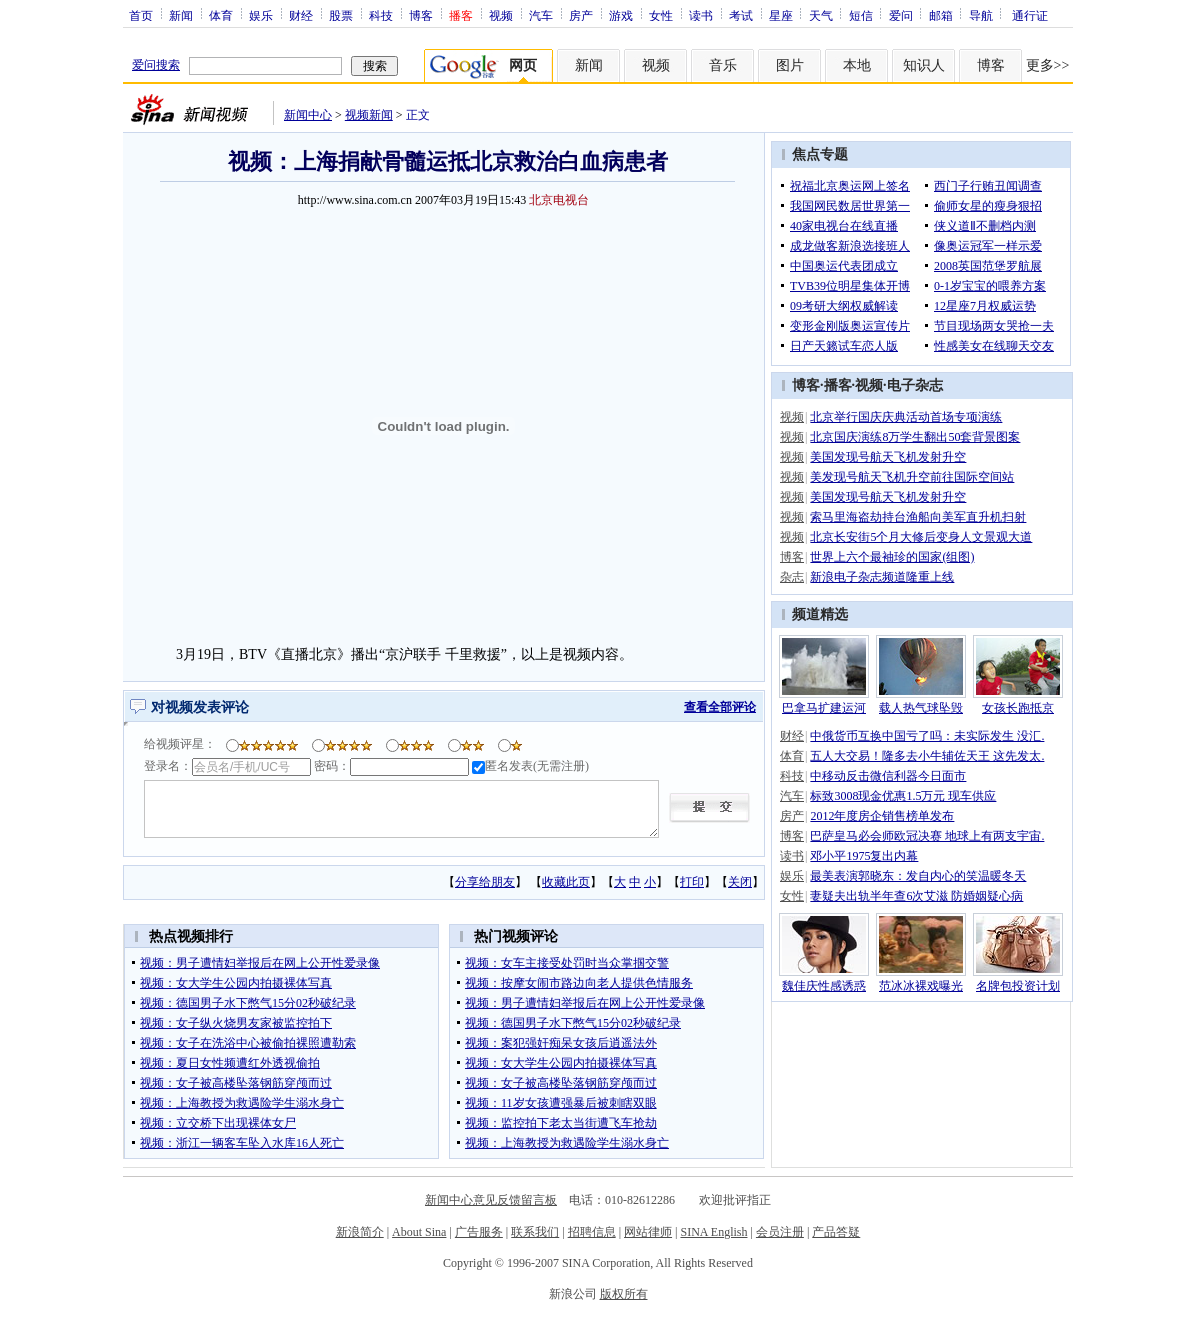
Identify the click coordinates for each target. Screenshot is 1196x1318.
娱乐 (261, 15)
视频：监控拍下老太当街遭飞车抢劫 (561, 1123)
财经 (301, 15)
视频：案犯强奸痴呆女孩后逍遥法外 (561, 1043)
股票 (341, 15)
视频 (501, 15)
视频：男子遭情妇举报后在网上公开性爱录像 (260, 963)
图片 (790, 65)
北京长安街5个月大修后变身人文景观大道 (921, 537)
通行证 (1030, 15)
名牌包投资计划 (1018, 986)
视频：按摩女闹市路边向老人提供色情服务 (579, 983)
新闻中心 (308, 115)
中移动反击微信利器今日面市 (888, 776)
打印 (692, 882)
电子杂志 (915, 385)
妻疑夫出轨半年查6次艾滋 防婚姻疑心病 (916, 896)
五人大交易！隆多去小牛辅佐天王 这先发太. (927, 756)
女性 (661, 15)
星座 (781, 15)
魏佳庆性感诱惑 (824, 986)
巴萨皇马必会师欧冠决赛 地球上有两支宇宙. (927, 836)
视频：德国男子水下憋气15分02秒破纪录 (248, 1003)
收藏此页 (566, 882)
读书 (701, 15)
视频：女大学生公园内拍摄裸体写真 (236, 983)
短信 (861, 15)
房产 (581, 15)
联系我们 (535, 1232)
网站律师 (648, 1232)
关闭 (740, 882)
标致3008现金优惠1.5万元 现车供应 (903, 796)
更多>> (1048, 65)
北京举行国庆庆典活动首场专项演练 (906, 417)
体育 (221, 15)
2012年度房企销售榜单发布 (882, 816)
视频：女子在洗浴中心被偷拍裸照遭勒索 (248, 1043)
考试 (741, 15)
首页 (141, 15)
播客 (838, 385)
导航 (981, 15)
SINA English (713, 1232)
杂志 (792, 577)
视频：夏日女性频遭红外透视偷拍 (230, 1063)
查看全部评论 (720, 707)
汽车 (541, 15)
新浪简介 (360, 1232)
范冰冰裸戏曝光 (921, 986)
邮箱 (941, 15)
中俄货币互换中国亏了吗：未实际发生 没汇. (927, 736)
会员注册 (780, 1232)
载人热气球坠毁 (921, 708)
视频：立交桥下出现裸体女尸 (218, 1123)
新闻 (181, 15)
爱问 (901, 15)
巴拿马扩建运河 (824, 708)
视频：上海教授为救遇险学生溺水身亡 (242, 1103)
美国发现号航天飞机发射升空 (888, 457)
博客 (421, 15)
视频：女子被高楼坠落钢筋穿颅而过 (236, 1083)
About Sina (419, 1232)
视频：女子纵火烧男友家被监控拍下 (236, 1023)
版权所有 (624, 1294)
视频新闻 (369, 115)
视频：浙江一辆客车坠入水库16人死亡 (242, 1143)
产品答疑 (836, 1232)
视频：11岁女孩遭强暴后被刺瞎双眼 (561, 1103)
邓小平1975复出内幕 (864, 856)
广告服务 (479, 1232)
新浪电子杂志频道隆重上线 (882, 577)
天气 (821, 15)
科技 (381, 15)
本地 (857, 65)
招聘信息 (592, 1232)
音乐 (723, 65)
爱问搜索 (156, 65)
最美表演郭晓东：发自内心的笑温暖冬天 (918, 876)
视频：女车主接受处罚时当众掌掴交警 (567, 963)
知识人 (924, 65)
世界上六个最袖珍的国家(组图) (892, 557)
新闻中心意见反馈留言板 (491, 1200)
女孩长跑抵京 (1018, 708)
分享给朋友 (485, 882)
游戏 (621, 15)
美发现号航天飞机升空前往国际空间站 (912, 477)
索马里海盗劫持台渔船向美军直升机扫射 (918, 517)
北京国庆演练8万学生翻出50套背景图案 (915, 437)
